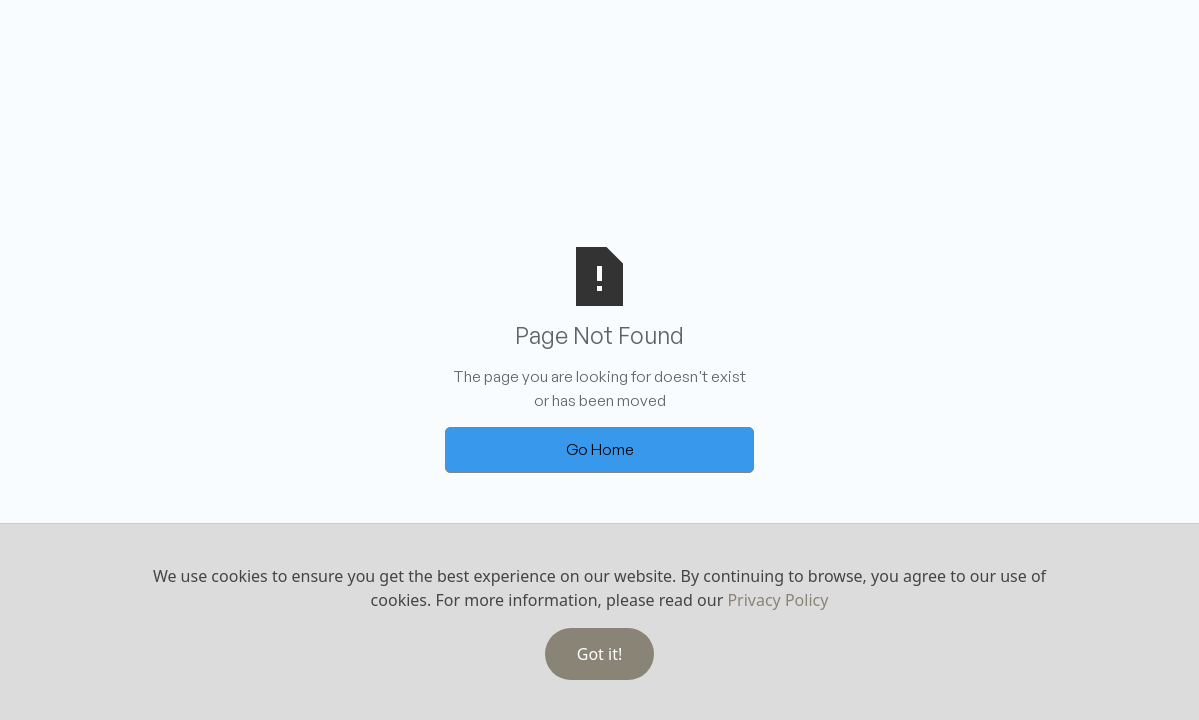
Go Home (600, 449)
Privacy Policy (777, 600)
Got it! (599, 654)
